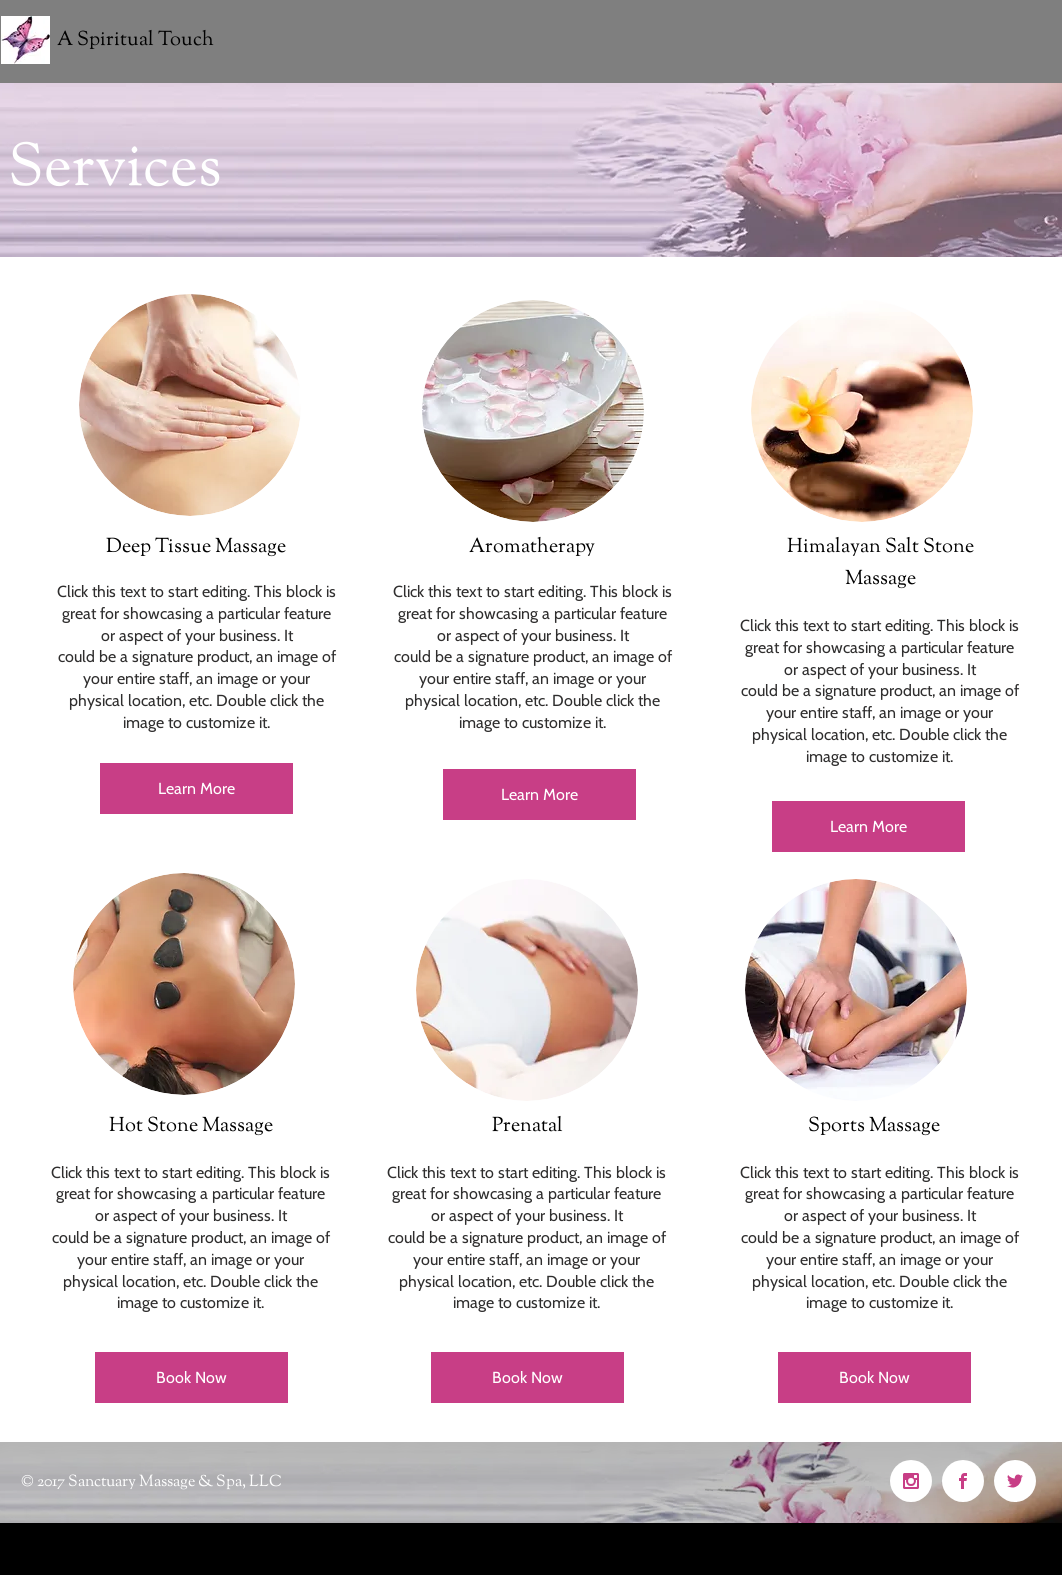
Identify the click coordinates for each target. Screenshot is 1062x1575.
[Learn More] (196, 788)
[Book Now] (191, 1377)
